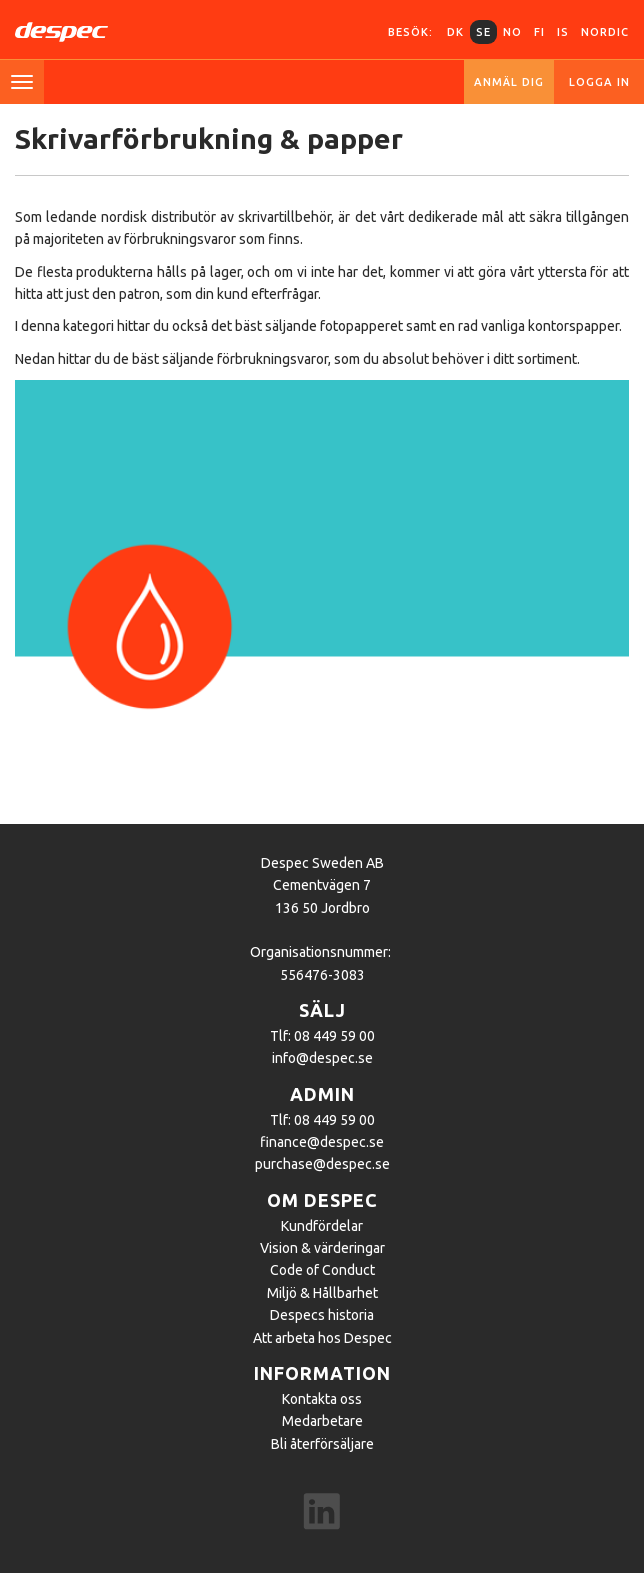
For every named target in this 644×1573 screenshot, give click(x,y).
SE (483, 32)
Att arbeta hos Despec (322, 1338)
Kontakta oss (322, 1399)
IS (563, 32)
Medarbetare (322, 1421)
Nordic (605, 32)
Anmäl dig (509, 82)
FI (539, 32)
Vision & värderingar (322, 1248)
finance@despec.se (322, 1142)
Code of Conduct (322, 1270)
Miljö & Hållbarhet (322, 1293)
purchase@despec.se (322, 1164)
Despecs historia (322, 1315)
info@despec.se (322, 1058)
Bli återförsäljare (322, 1444)
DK (455, 32)
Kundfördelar (322, 1226)
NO (512, 32)
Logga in (599, 82)
